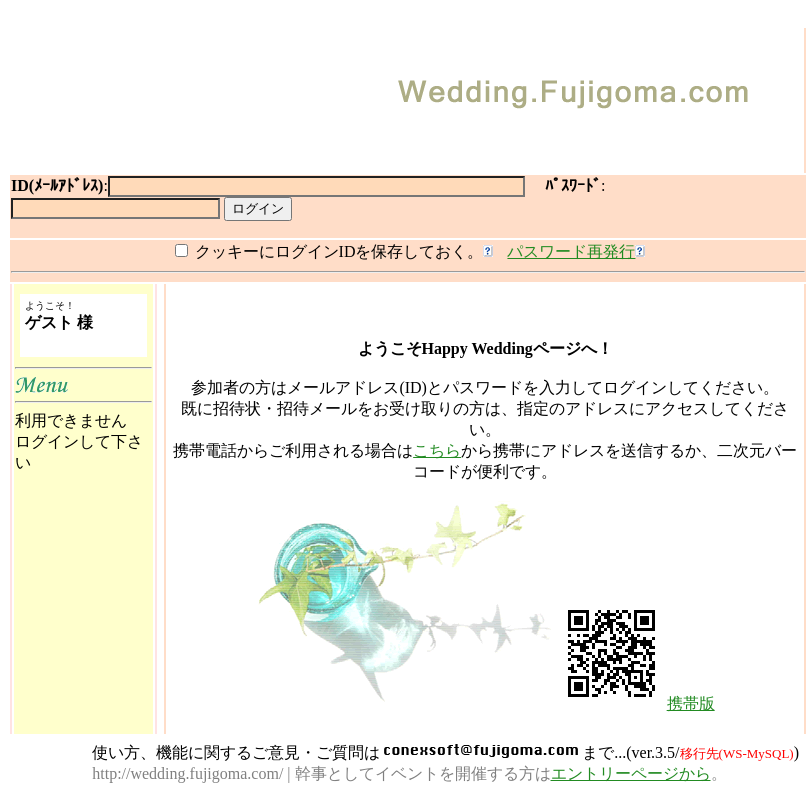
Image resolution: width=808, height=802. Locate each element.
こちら (437, 450)
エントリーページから (631, 773)
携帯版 (691, 703)
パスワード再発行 (571, 251)
